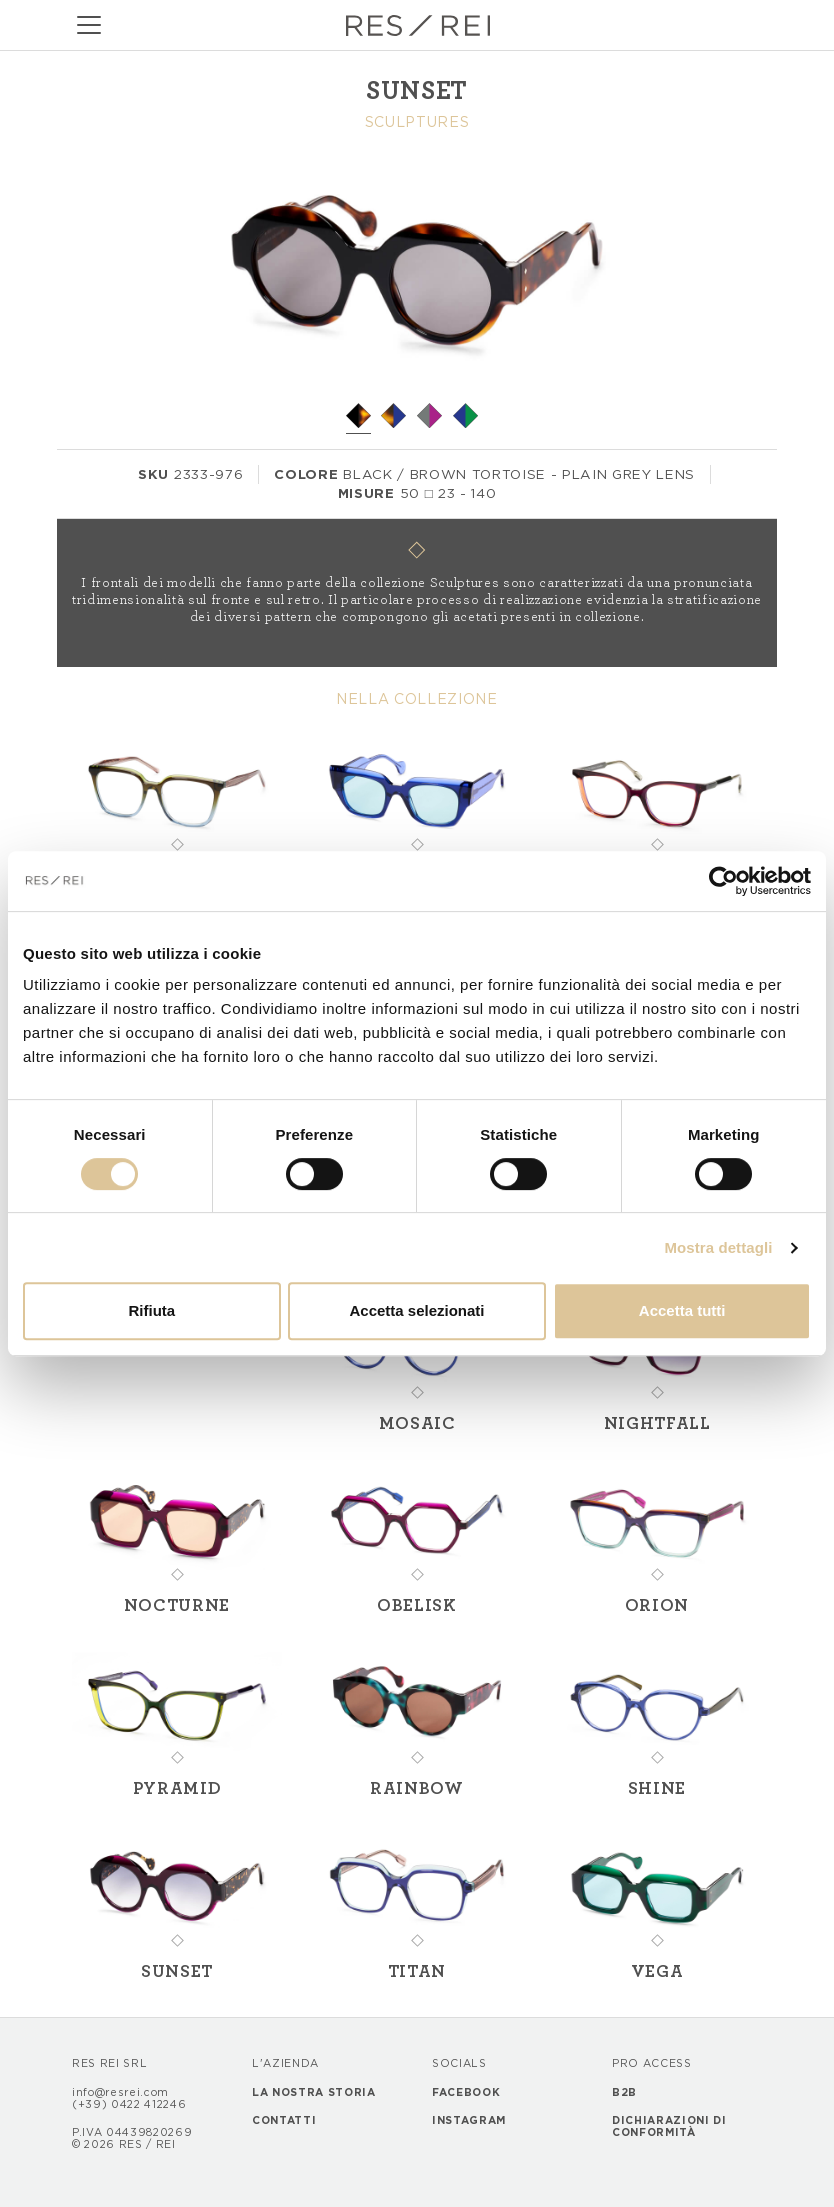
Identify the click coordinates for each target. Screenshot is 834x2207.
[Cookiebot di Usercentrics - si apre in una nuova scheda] (723, 881)
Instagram (469, 2121)
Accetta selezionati (416, 1310)
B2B (624, 2093)
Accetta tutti (682, 1310)
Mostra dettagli (718, 1247)
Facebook (466, 2093)
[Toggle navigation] (89, 25)
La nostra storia (314, 2093)
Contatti (284, 2121)
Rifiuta (151, 1310)
